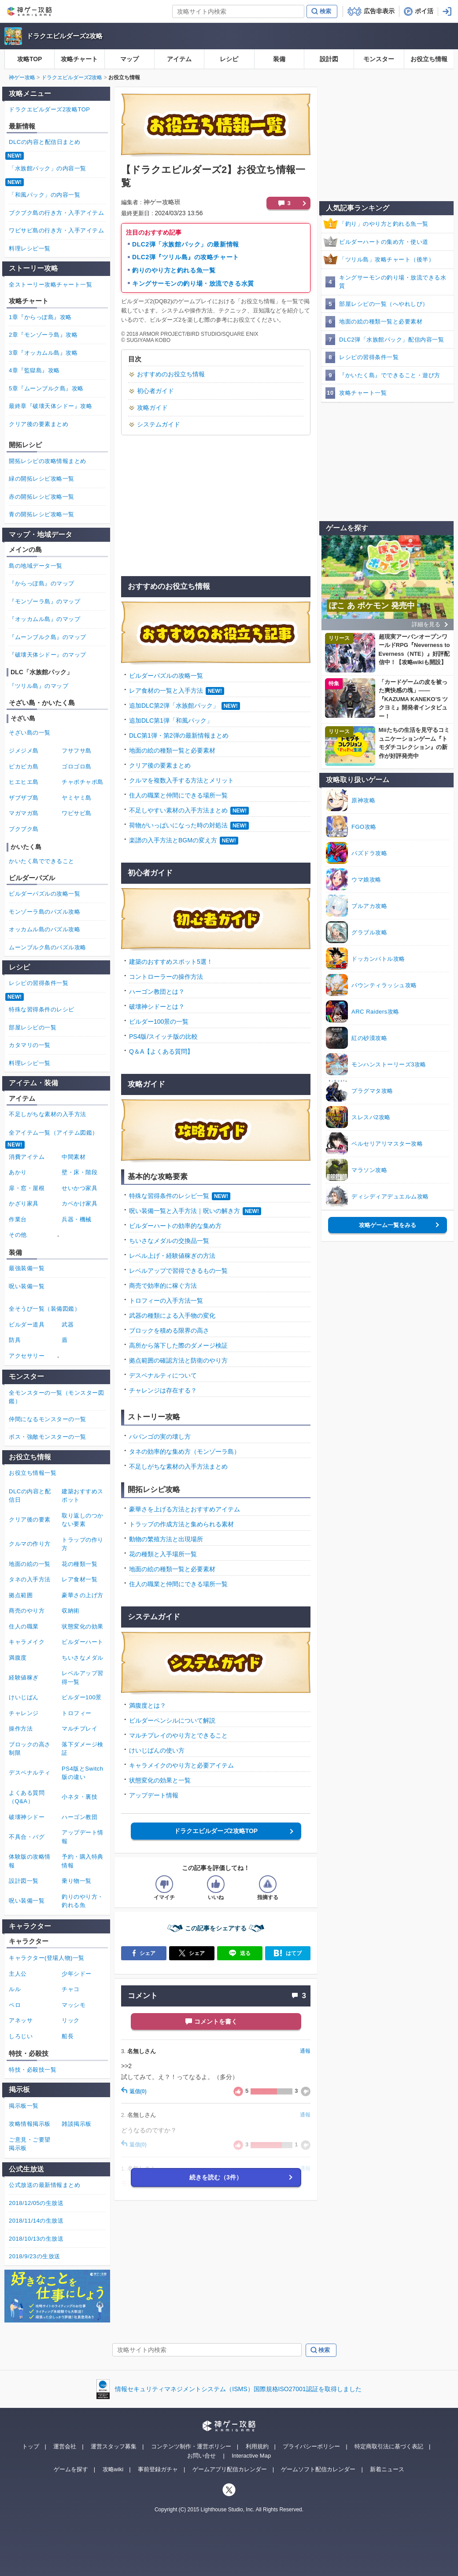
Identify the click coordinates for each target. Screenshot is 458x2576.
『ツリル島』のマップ (38, 686)
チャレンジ (24, 1713)
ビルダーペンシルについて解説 (172, 1720)
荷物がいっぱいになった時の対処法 (178, 825)
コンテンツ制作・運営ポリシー (191, 2446)
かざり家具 (24, 1203)
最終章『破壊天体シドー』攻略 (50, 406)
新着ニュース (387, 2469)
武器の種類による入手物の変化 (172, 1315)
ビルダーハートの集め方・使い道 (383, 242)
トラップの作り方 (82, 1544)
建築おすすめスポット (82, 1495)
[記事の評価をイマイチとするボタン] (164, 1884)
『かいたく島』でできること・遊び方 (389, 375)
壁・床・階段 (79, 1172)
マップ (129, 58)
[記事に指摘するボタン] (268, 1884)
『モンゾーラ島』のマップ (44, 601)
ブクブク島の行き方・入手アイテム (56, 212)
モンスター (378, 58)
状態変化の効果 (82, 1626)
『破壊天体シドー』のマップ (47, 654)
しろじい (21, 2036)
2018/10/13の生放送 (36, 2238)
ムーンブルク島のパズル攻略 (47, 947)
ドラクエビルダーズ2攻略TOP (216, 1830)
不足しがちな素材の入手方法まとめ (178, 1466)
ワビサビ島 (77, 813)
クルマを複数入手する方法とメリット (181, 780)
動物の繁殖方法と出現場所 (166, 1539)
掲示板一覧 (24, 2105)
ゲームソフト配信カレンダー (318, 2469)
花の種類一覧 (79, 1564)
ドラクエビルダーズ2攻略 (64, 36)
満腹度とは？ (147, 1705)
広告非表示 (379, 11)
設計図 (329, 58)
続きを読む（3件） (215, 2177)
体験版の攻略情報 (30, 1861)
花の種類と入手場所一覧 (163, 1554)
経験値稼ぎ (24, 1677)
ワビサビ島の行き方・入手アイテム (56, 230)
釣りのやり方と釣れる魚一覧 (173, 270)
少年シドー (77, 1973)
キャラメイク (26, 1642)
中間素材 (73, 1157)
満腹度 (18, 1657)
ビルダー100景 (82, 1697)
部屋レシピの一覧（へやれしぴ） (383, 304)
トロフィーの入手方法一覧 (166, 1300)
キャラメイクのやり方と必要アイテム (181, 1765)
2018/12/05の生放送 (36, 2203)
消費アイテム (26, 1157)
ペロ (15, 2005)
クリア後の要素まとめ (160, 765)
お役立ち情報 (428, 58)
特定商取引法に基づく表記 (389, 2446)
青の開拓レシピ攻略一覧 (41, 514)
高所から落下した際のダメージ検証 (178, 1345)
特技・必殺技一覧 (32, 2069)
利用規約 (257, 2446)
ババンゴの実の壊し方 (160, 1436)
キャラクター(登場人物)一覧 (47, 1958)
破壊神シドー (26, 1817)
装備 (279, 58)
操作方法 (21, 1728)
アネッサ (21, 2020)
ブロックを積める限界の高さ (169, 1330)
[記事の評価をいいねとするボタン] (216, 1884)
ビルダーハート (82, 1642)
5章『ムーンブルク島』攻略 (46, 388)
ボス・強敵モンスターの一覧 (47, 1436)
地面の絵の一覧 (30, 1564)
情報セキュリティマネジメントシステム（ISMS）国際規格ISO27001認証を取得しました (238, 2388)
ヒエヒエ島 (24, 782)
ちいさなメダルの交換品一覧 (169, 1240)
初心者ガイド (155, 390)
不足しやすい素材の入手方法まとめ (178, 810)
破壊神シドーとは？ (157, 1006)
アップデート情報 (153, 1795)
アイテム (179, 58)
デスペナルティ (30, 1772)
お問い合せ (201, 2455)
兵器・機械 (77, 1219)
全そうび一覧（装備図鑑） (44, 1308)
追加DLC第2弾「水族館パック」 (174, 705)
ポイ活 (424, 11)
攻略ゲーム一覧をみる (387, 1225)
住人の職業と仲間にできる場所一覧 (178, 795)
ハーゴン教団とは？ (157, 991)
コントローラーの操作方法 (166, 976)
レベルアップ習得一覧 (82, 1677)
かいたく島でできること (41, 861)
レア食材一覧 (79, 1579)
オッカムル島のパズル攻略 (44, 929)
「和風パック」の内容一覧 (44, 194)
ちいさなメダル (82, 1657)
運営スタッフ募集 (114, 2446)
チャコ (71, 1989)
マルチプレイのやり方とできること (178, 1735)
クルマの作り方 (30, 1543)
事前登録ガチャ (158, 2469)
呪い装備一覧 (26, 1286)
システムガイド (158, 424)
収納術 (71, 1610)
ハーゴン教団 (79, 1817)
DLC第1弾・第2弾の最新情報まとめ (179, 735)
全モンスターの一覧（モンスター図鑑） (56, 1397)
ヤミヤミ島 (77, 797)
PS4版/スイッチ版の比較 (163, 1036)
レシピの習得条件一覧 (369, 357)
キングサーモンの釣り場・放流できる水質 (193, 283)
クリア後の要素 (30, 1519)
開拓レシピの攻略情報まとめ (47, 461)
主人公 (18, 1973)
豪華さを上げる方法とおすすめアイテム (184, 1509)
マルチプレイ (79, 1728)
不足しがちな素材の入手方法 (47, 1114)
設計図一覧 (24, 1881)
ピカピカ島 (24, 766)
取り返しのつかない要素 (82, 1520)
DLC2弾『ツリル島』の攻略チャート (185, 257)
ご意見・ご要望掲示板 (30, 2144)
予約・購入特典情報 (82, 1861)
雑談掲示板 (77, 2123)
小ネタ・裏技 (79, 1796)
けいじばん (24, 1697)
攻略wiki (113, 2469)
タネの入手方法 (30, 1579)
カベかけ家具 (79, 1203)
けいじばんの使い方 (157, 1750)
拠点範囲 (21, 1595)
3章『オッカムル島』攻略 (43, 352)
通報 (305, 2051)
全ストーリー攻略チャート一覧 (50, 284)
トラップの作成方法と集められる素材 (181, 1524)
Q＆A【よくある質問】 (161, 1051)
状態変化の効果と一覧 (160, 1780)
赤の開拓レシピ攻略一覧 (41, 496)
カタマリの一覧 (30, 1045)
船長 (68, 2036)
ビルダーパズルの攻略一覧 (166, 675)
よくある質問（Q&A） (26, 1797)
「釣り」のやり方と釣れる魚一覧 (383, 223)
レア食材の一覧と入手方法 (166, 690)
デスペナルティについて (163, 1375)
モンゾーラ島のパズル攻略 (44, 911)
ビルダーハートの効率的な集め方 (175, 1225)
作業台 (18, 1219)
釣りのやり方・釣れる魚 (82, 1901)
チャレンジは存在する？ (163, 1390)
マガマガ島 (24, 813)
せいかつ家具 (79, 1188)
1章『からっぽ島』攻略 (40, 317)
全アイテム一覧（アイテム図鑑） (53, 1132)
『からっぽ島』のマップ (41, 583)
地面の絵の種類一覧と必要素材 (172, 750)
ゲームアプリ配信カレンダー (229, 2469)
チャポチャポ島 (82, 782)
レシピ (229, 58)
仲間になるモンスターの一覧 (47, 1419)
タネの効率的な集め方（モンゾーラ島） (184, 1451)
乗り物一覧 (77, 1881)
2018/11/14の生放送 (36, 2220)
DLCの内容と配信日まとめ (45, 142)
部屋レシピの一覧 (32, 1027)
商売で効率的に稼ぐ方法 (163, 1285)
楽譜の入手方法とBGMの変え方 (173, 840)
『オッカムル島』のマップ (44, 619)
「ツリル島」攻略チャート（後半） (386, 259)
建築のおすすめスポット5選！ (171, 961)
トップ (30, 2446)
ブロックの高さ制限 (30, 1749)
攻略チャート (79, 58)
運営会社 (64, 2446)
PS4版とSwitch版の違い (82, 1773)
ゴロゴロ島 (77, 766)
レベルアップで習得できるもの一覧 (178, 1270)
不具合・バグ (26, 1837)
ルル (15, 1989)
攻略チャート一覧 (363, 393)
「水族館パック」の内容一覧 (47, 168)
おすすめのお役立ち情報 (171, 374)
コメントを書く (215, 2021)
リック (71, 2020)
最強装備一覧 (26, 1268)
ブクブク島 (24, 829)
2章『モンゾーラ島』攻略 (43, 334)
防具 (15, 1340)
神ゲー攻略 (22, 77)
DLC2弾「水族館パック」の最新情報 (185, 244)
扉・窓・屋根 (26, 1188)
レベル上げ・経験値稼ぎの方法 (172, 1255)
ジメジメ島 (24, 750)
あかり (18, 1172)
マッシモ (73, 2005)
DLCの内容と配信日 (30, 1495)
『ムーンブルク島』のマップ (47, 637)
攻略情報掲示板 (30, 2123)
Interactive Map (251, 2455)
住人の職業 (24, 1626)
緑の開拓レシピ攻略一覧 (41, 478)
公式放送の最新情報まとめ (44, 2185)
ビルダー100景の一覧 (158, 1021)
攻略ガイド (152, 407)
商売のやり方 (26, 1610)
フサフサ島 (77, 750)
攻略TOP (29, 58)
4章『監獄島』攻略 (34, 370)
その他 (18, 1234)
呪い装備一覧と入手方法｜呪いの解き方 (184, 1210)
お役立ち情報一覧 (32, 1473)
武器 (68, 1324)
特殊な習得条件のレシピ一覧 (169, 1195)
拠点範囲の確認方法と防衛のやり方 (178, 1360)
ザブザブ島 (24, 797)
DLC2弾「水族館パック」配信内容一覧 (391, 339)
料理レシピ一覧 (30, 248)
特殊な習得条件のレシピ (41, 1009)
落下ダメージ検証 (82, 1749)
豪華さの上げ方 (82, 1595)
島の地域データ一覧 (36, 565)
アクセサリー (26, 1355)
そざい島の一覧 (30, 732)
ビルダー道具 (26, 1324)
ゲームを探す (71, 2469)
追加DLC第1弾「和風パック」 (171, 720)
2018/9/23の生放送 (34, 2256)
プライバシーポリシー (311, 2446)
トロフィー (77, 1713)
